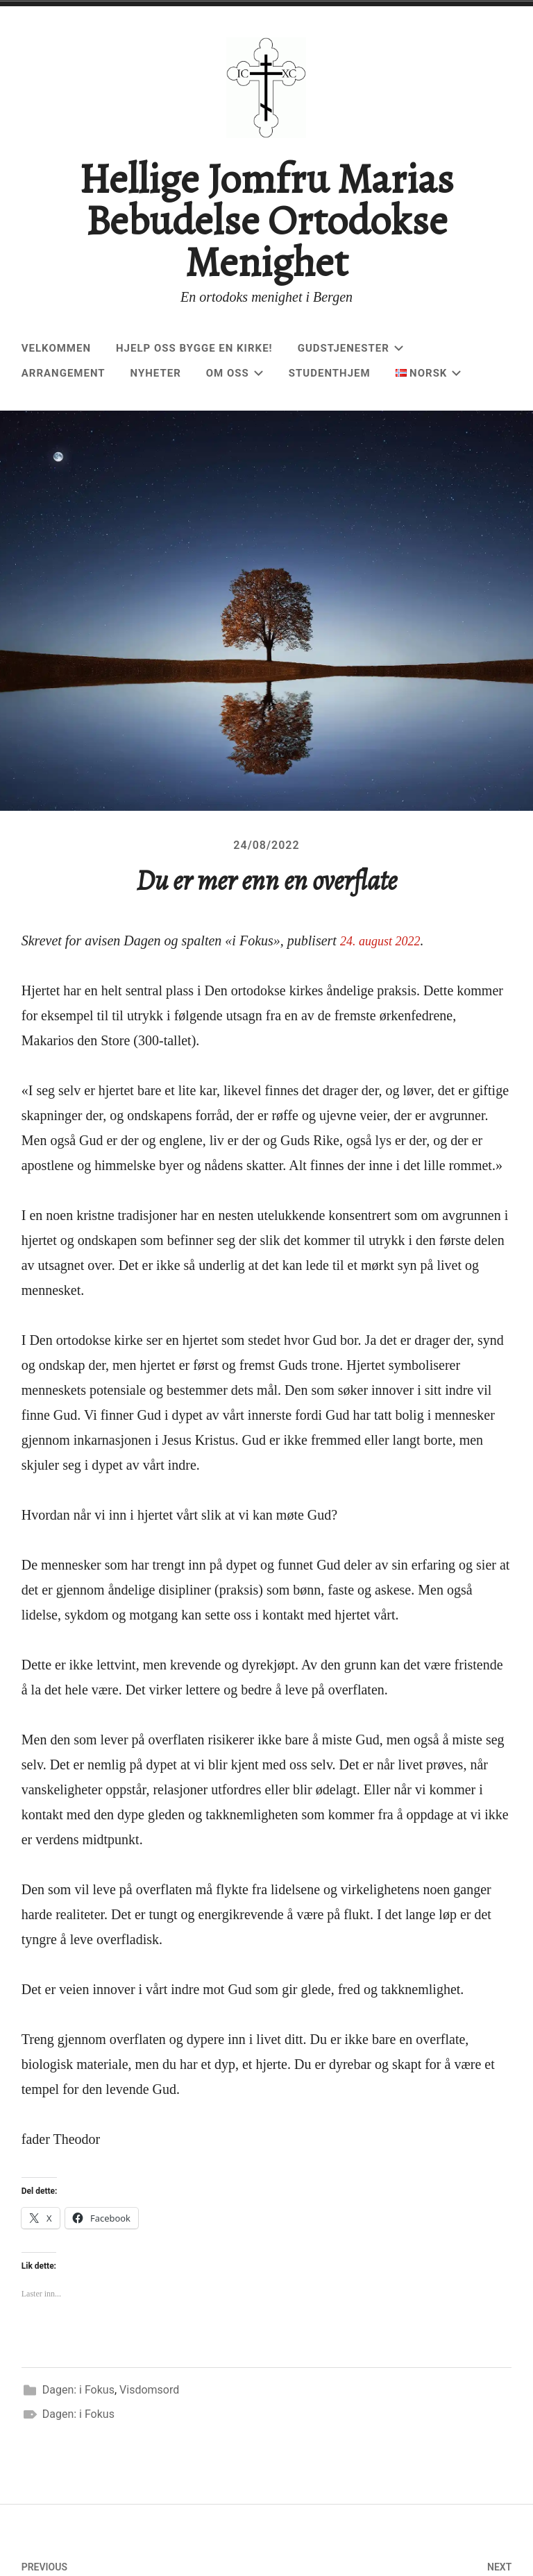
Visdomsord (149, 2447)
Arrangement (63, 373)
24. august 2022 (384, 998)
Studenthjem (330, 373)
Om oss (235, 373)
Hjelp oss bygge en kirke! (194, 348)
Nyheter (155, 373)
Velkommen (56, 348)
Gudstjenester (351, 348)
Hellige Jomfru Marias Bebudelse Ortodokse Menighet (266, 221)
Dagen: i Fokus (78, 2447)
